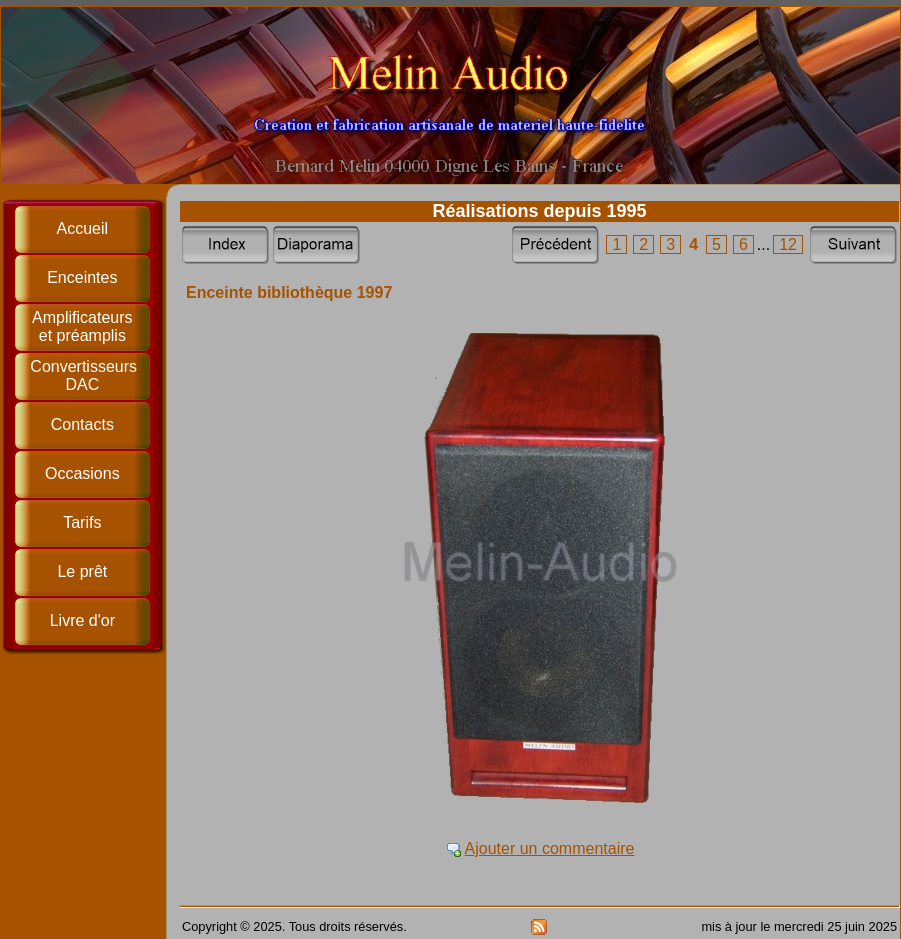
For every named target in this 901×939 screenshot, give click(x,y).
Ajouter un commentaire (550, 848)
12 (788, 244)
